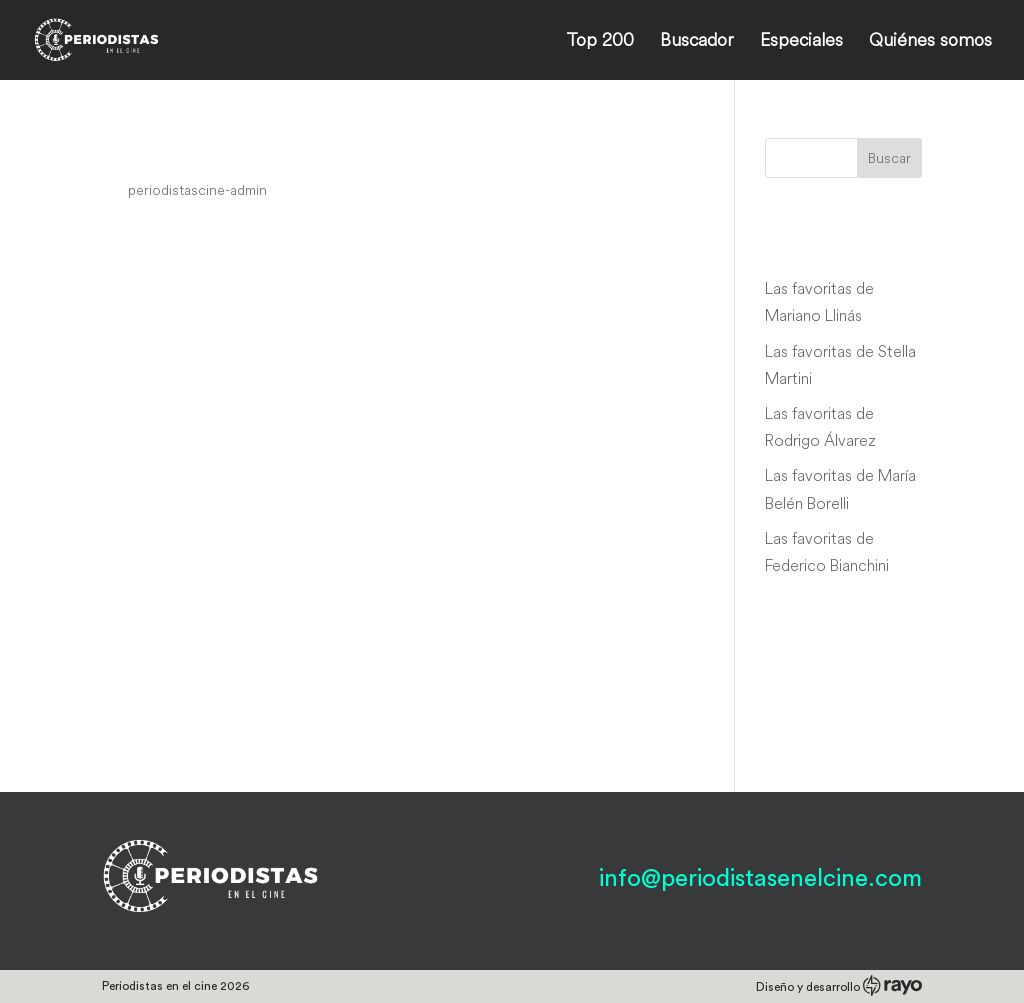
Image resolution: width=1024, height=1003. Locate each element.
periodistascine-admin (197, 190)
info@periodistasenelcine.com (760, 879)
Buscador (697, 42)
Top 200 (600, 42)
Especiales (801, 42)
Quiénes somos (930, 42)
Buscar (889, 158)
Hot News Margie (210, 152)
